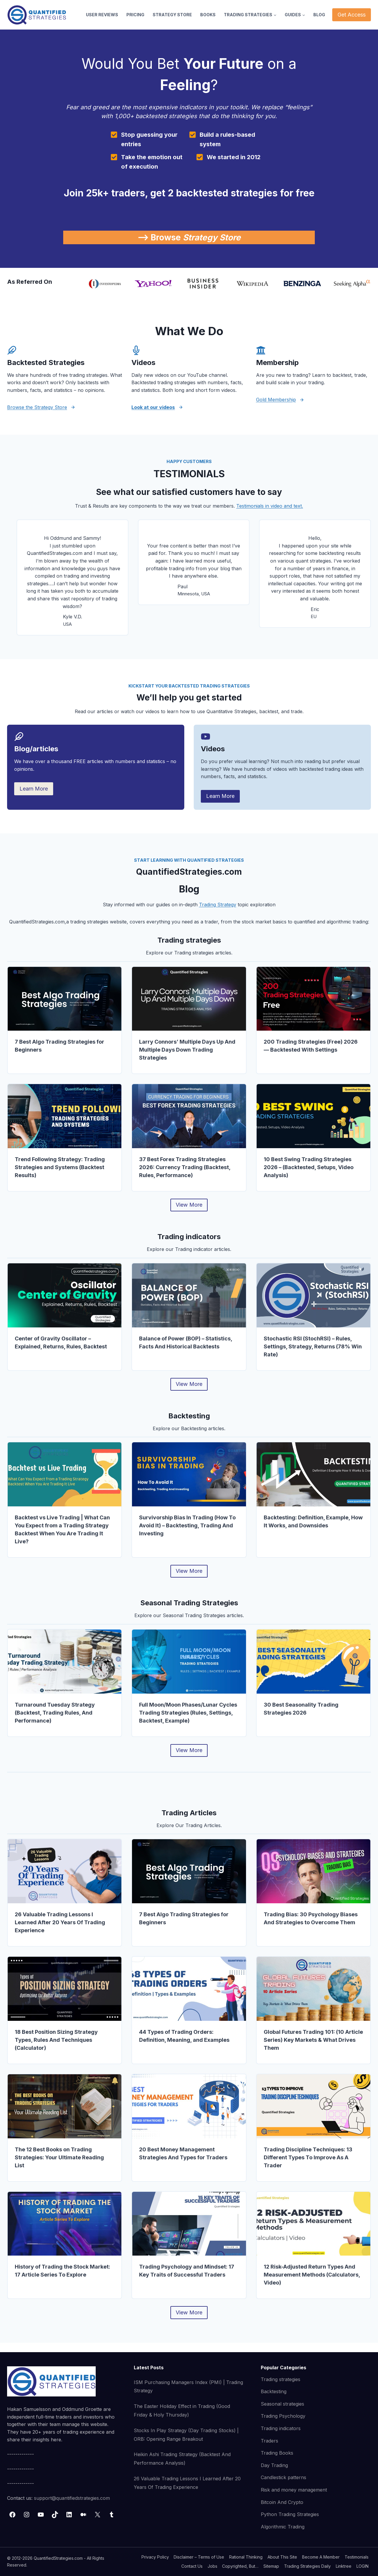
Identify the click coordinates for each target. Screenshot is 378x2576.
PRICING (135, 14)
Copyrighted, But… (240, 2566)
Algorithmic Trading (282, 2527)
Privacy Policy (155, 2556)
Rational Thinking (246, 2556)
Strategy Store (212, 237)
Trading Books (277, 2453)
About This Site (282, 2556)
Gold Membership (276, 400)
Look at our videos (153, 407)
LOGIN (362, 2566)
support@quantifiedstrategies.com (72, 2498)
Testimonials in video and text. (269, 506)
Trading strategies (280, 2379)
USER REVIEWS (102, 14)
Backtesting (273, 2391)
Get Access (352, 15)
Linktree (343, 2566)
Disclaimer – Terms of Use (199, 2556)
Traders (269, 2441)
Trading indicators (281, 2428)
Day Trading (274, 2465)
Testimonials (357, 2556)
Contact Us (192, 2566)
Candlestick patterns (283, 2477)
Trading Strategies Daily (307, 2566)
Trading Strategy (217, 904)
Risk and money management (294, 2490)
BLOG (319, 14)
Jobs (212, 2566)
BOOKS (208, 14)
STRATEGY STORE (172, 14)
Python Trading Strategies (290, 2514)
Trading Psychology (283, 2416)
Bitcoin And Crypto (282, 2502)
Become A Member (321, 2556)
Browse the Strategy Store (37, 407)
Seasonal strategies (282, 2404)
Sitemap (271, 2566)
